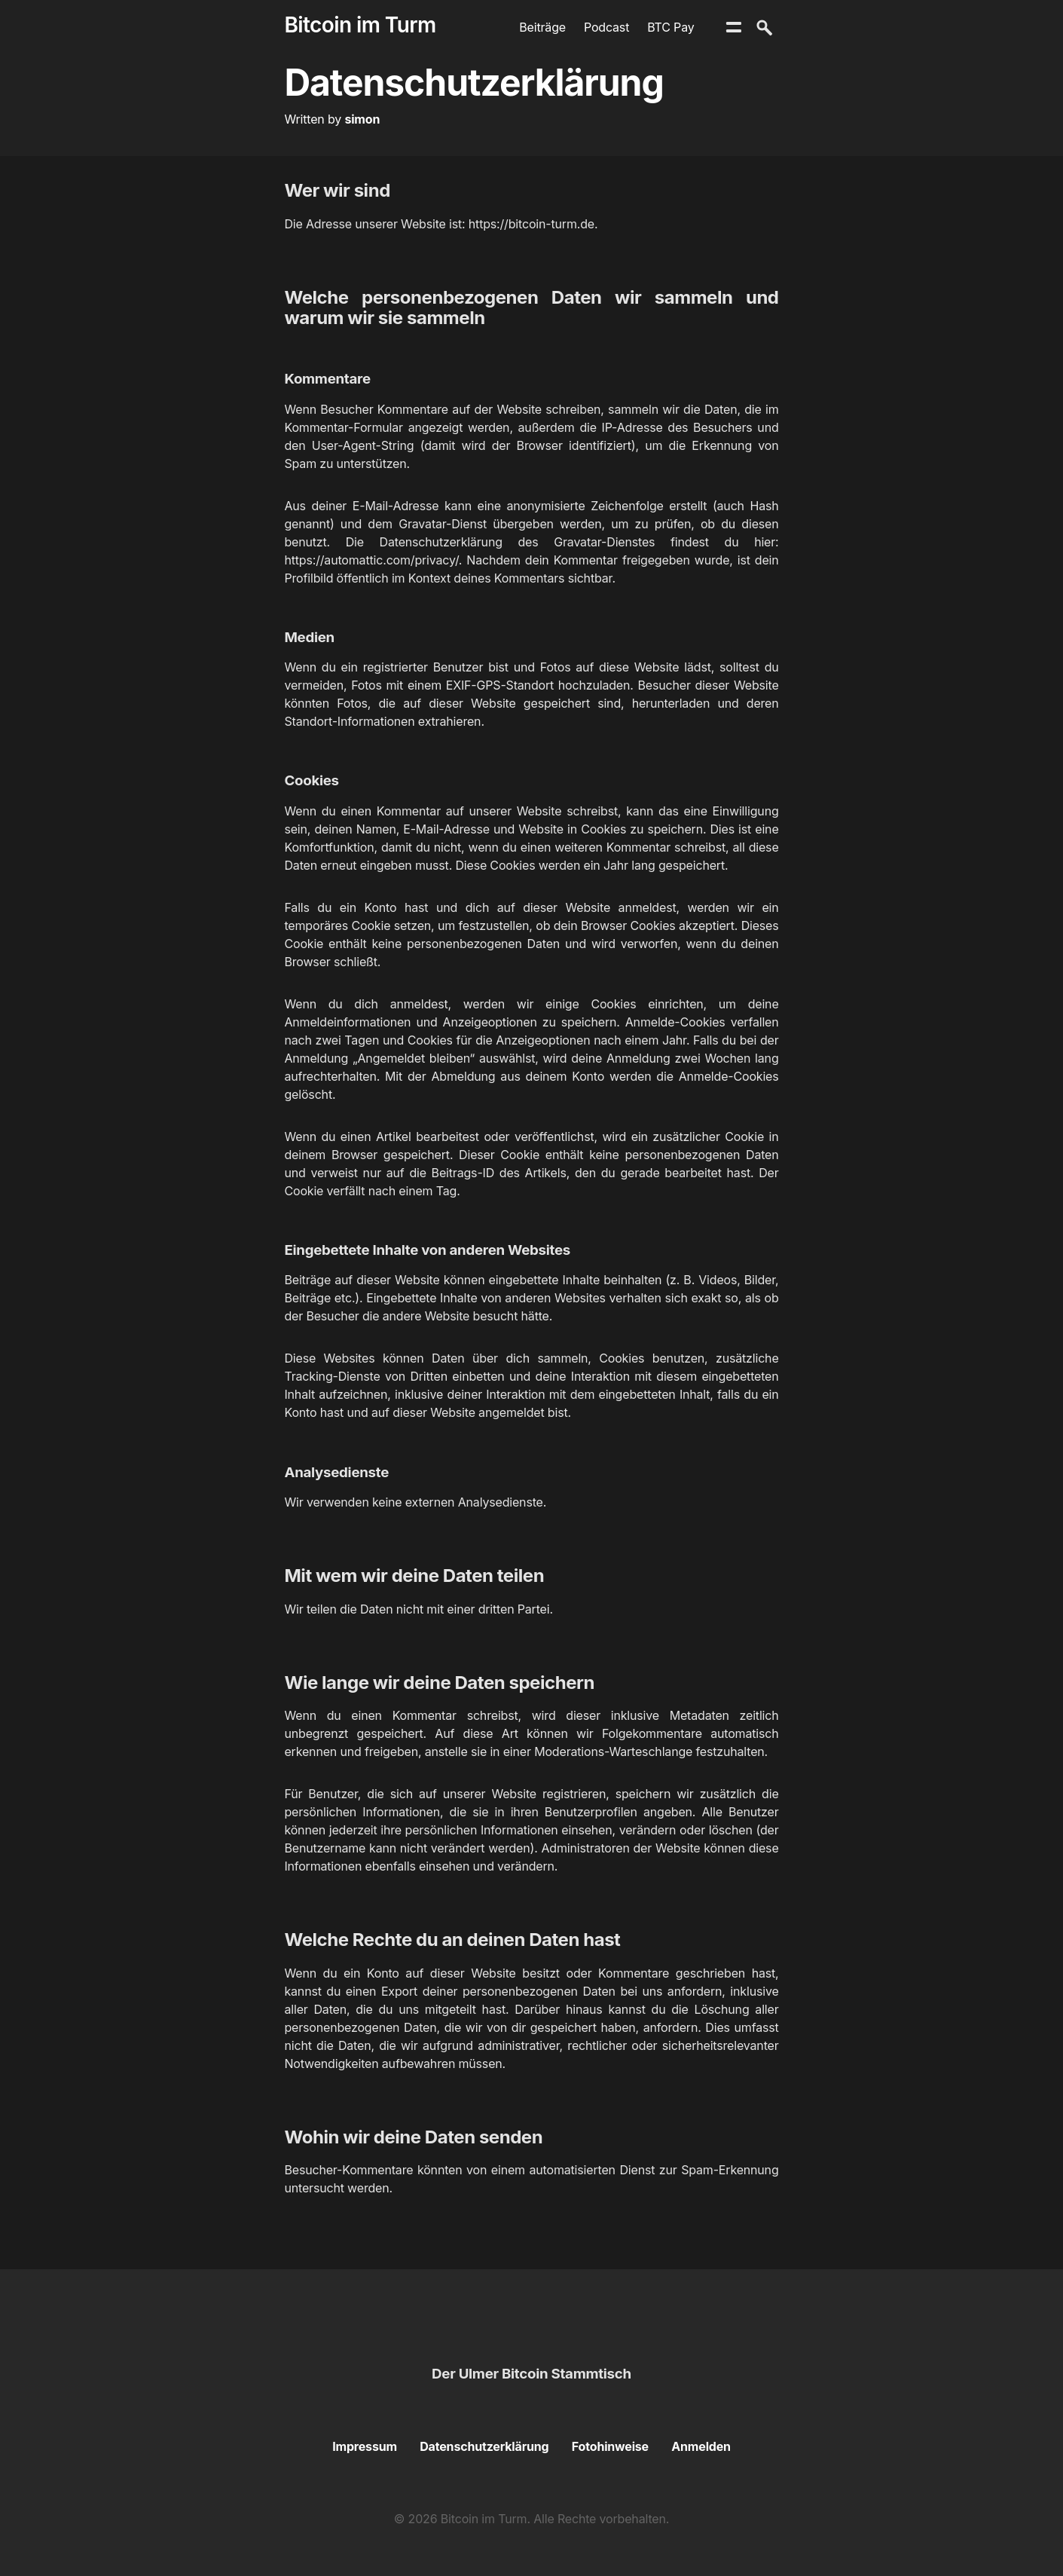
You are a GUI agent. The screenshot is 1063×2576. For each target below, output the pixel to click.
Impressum (364, 2446)
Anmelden (701, 2446)
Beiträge (542, 27)
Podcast (606, 27)
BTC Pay (670, 27)
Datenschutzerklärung (484, 2446)
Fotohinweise (610, 2446)
